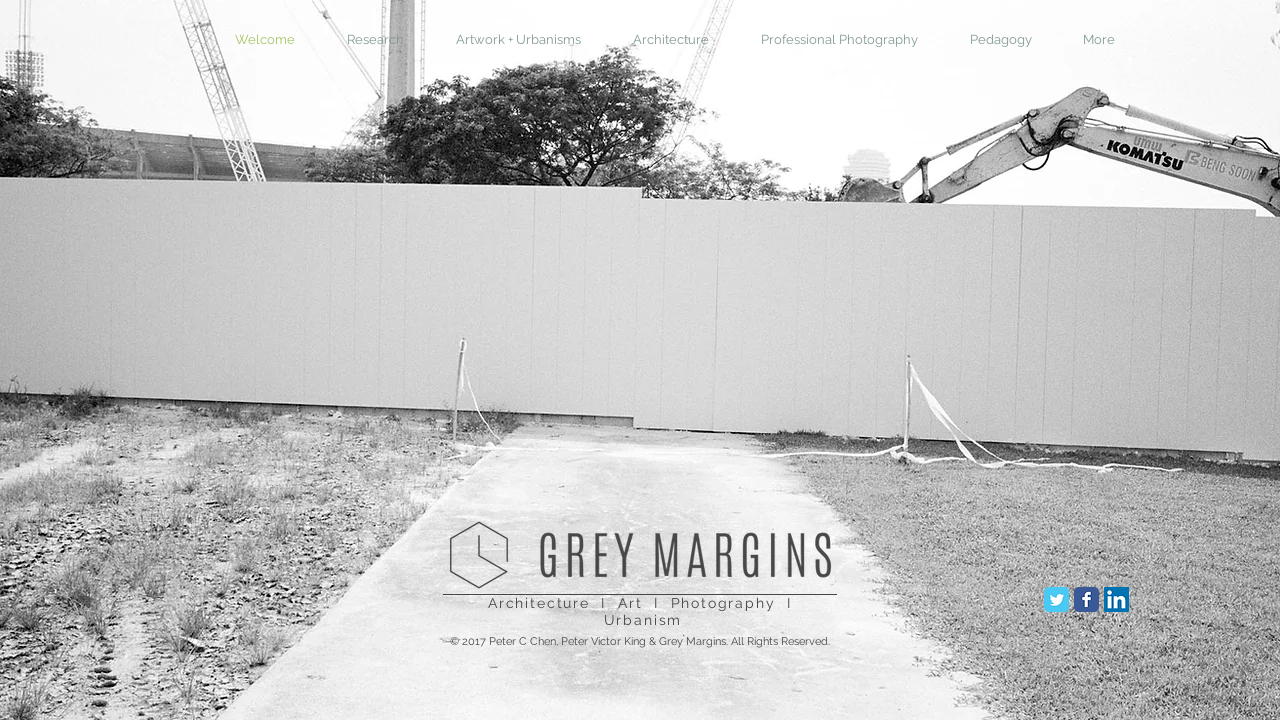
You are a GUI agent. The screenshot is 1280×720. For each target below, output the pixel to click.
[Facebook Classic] (1086, 599)
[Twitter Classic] (1056, 599)
